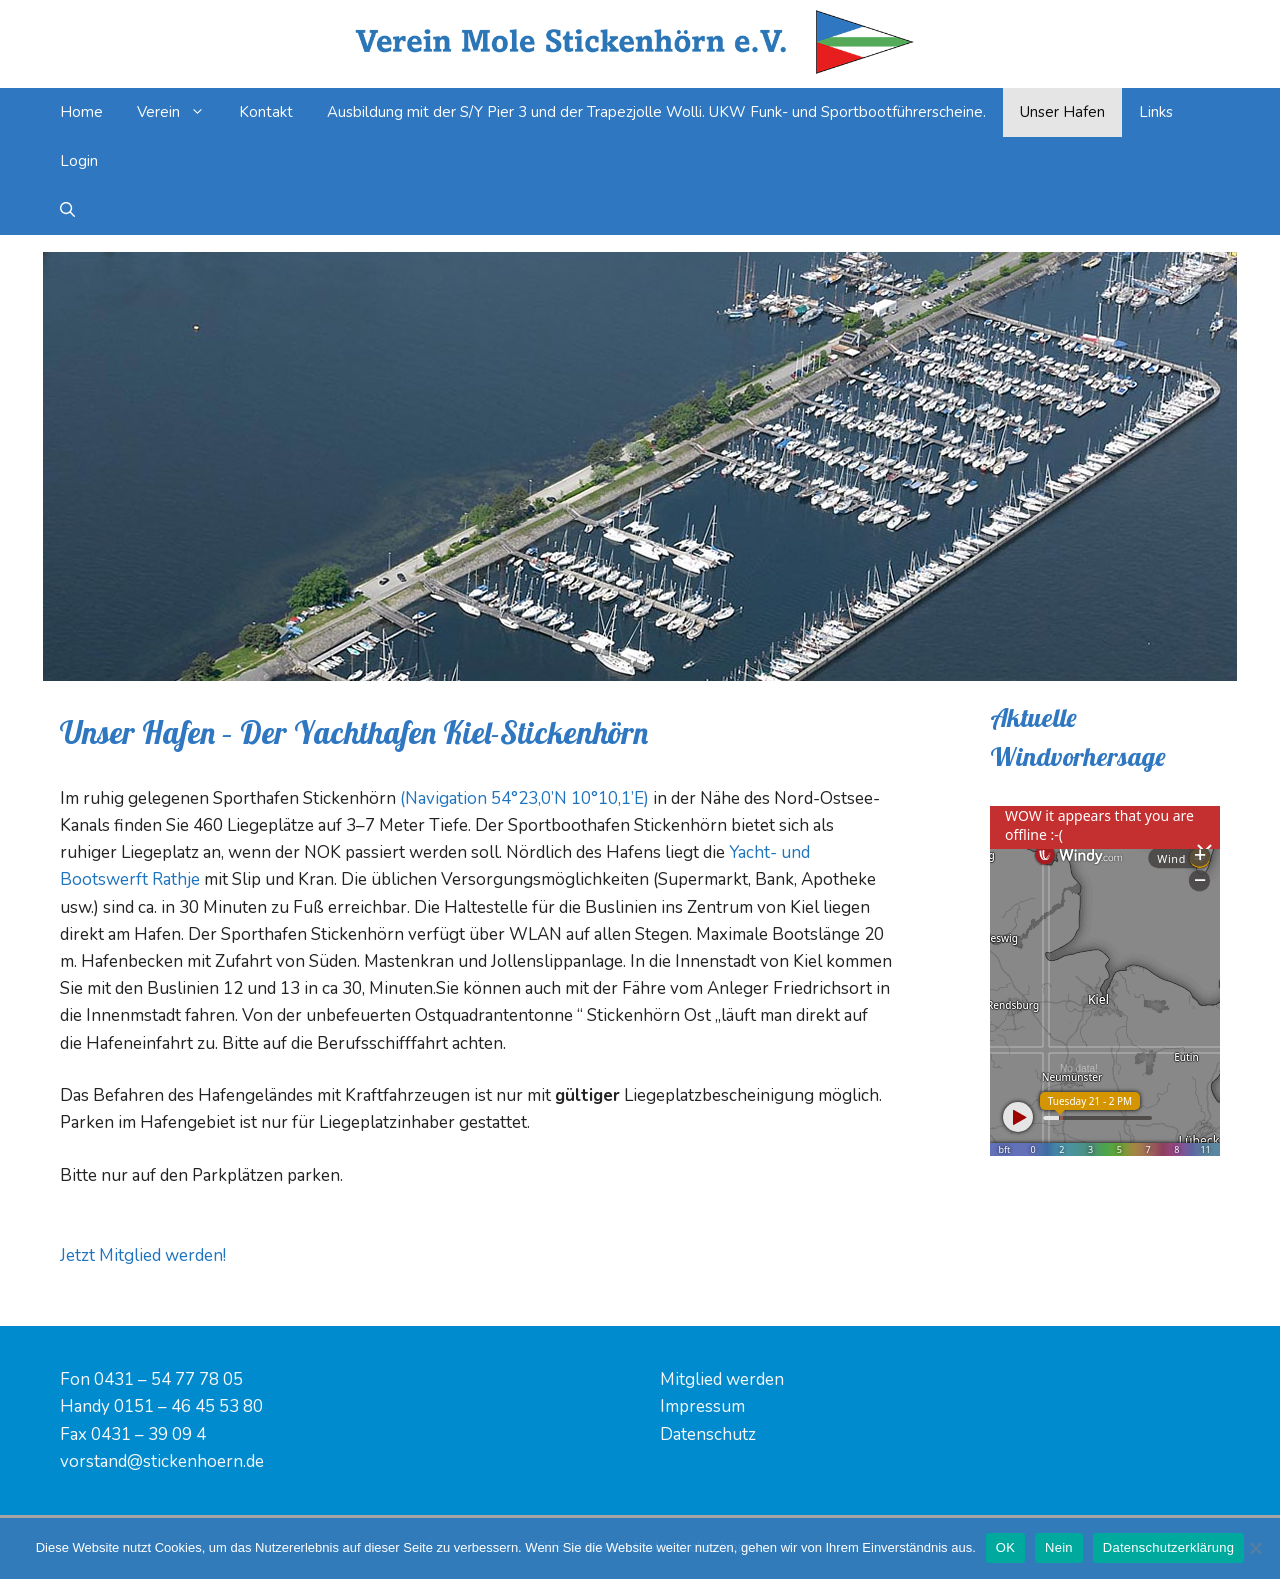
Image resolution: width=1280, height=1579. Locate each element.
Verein (179, 112)
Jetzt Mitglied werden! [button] (143, 1255)
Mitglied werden (722, 1379)
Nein (1059, 1547)
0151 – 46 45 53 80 (188, 1406)
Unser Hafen (1062, 112)
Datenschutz (708, 1434)
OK (1005, 1547)
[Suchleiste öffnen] (67, 210)
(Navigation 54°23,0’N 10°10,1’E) (524, 798)
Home (81, 112)
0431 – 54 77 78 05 (168, 1379)
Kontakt (266, 112)
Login (79, 161)
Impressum (702, 1406)
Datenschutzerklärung (1168, 1547)
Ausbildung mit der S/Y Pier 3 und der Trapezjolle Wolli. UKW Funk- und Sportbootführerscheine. (656, 112)
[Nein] (1255, 1548)
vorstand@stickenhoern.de (162, 1461)
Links (1156, 112)
